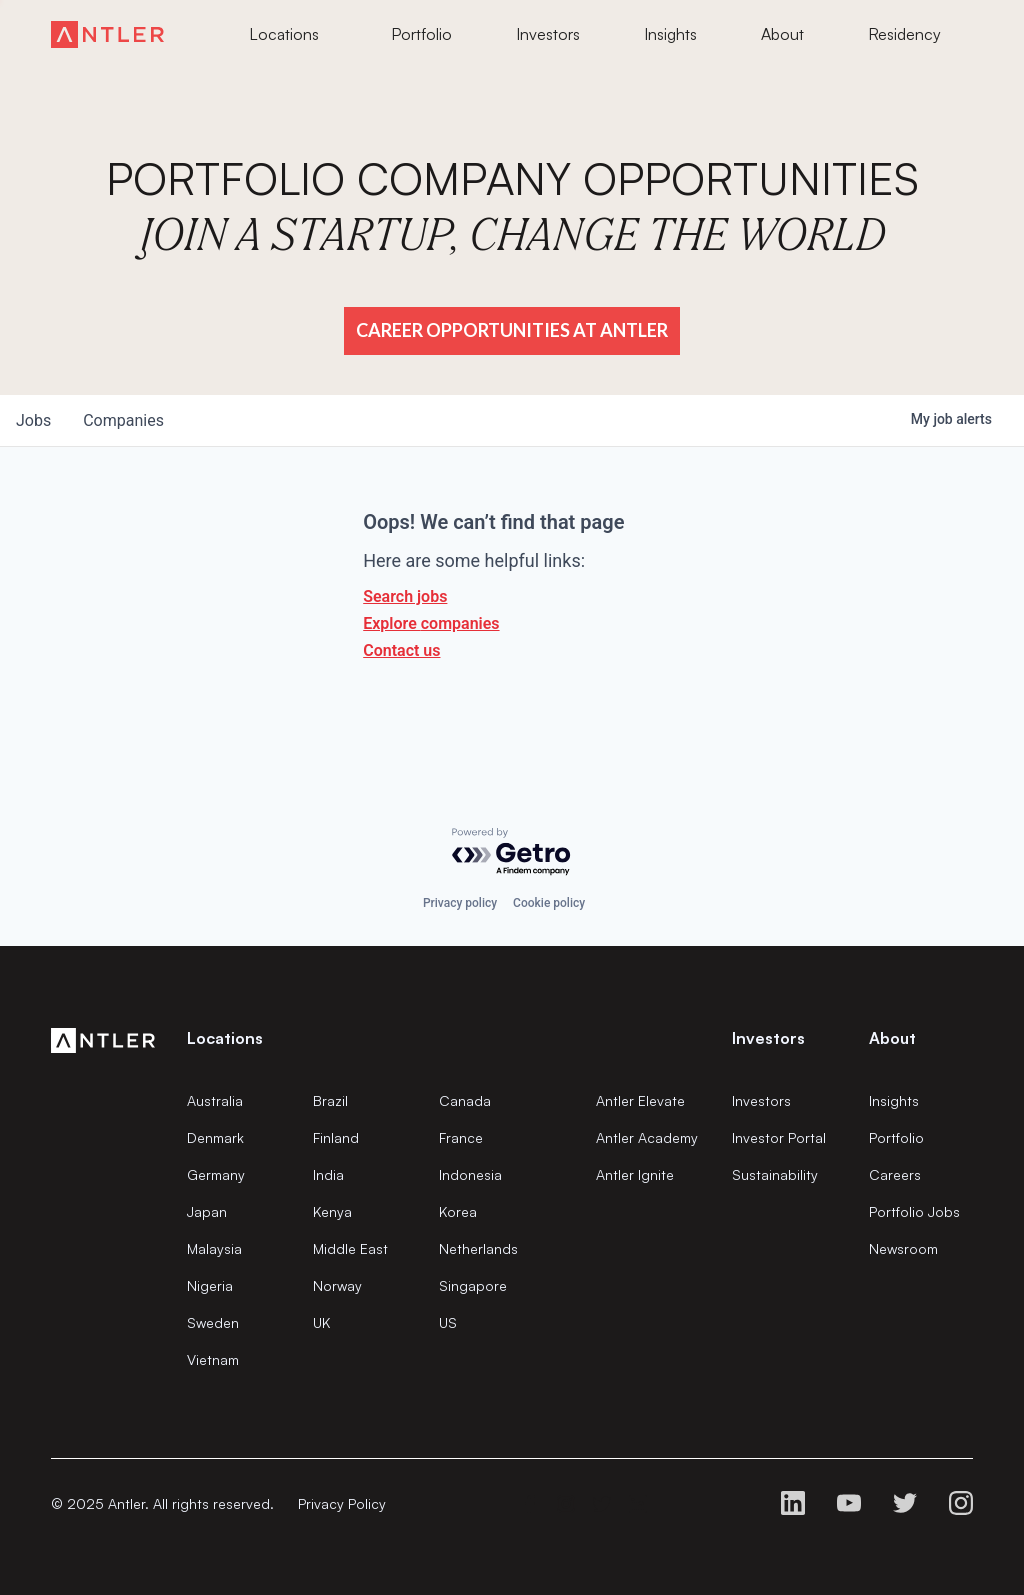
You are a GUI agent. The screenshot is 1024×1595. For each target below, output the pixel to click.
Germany (216, 1174)
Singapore (473, 1285)
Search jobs (405, 596)
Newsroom (903, 1248)
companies (123, 420)
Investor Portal (779, 1137)
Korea (458, 1211)
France (461, 1137)
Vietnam (213, 1359)
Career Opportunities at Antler (512, 330)
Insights (894, 1100)
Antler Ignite (635, 1174)
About (892, 1038)
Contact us (401, 650)
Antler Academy (647, 1137)
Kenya (332, 1211)
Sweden (213, 1322)
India (328, 1174)
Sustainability (775, 1174)
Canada (465, 1100)
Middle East (350, 1248)
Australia (215, 1100)
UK (321, 1322)
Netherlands (478, 1248)
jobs (33, 420)
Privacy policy (460, 903)
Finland (336, 1137)
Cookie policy (549, 903)
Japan (207, 1211)
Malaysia (214, 1248)
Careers (895, 1174)
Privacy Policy (342, 1503)
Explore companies (431, 623)
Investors (761, 1100)
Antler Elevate (640, 1100)
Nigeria (210, 1285)
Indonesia (470, 1174)
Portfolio (896, 1137)
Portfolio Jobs (914, 1211)
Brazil (330, 1100)
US (448, 1322)
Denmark (215, 1137)
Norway (337, 1285)
